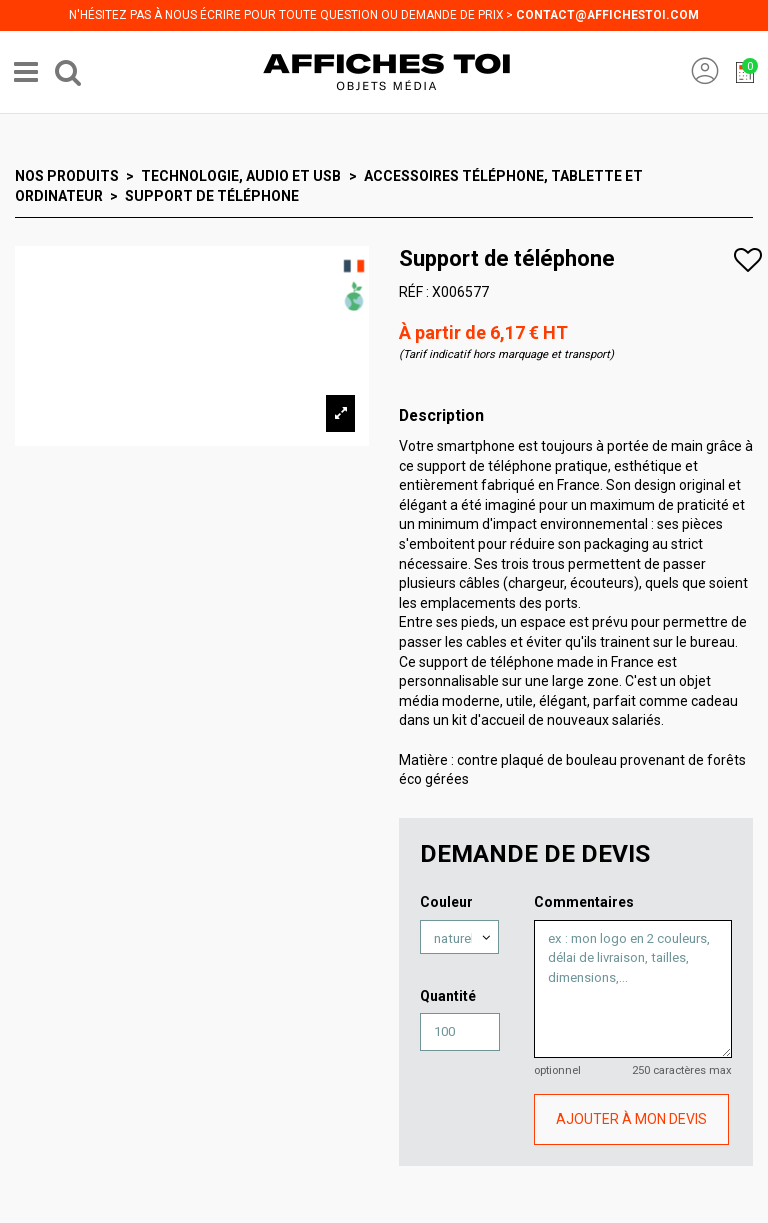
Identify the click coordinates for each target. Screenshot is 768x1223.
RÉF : (414, 292)
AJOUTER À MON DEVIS (631, 1119)
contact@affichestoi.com (607, 15)
